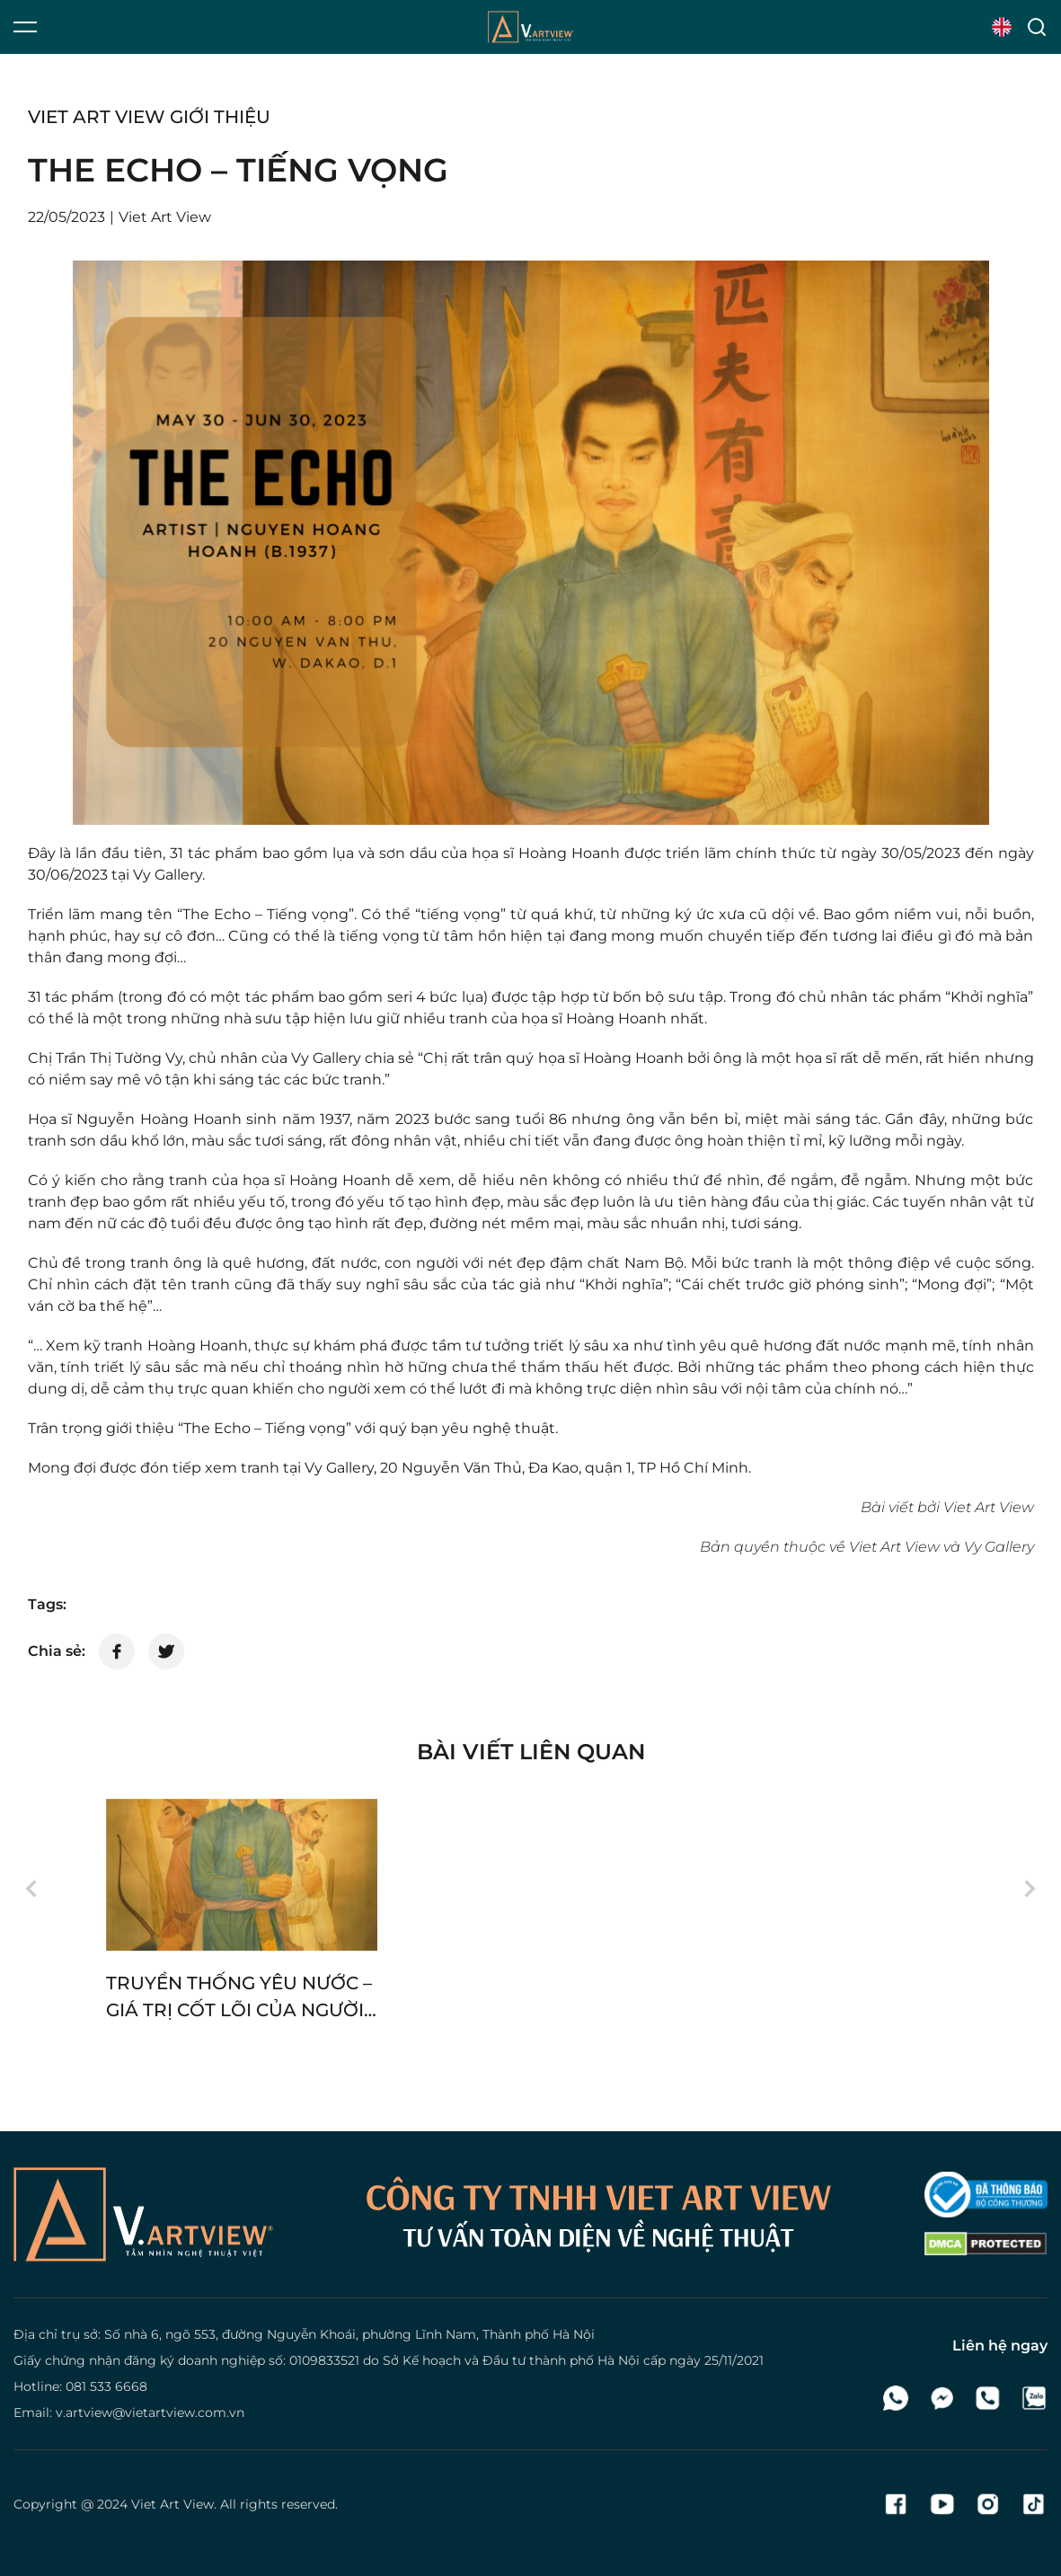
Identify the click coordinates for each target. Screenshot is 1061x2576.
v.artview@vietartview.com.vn (150, 2412)
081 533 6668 (106, 2386)
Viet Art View (172, 2504)
